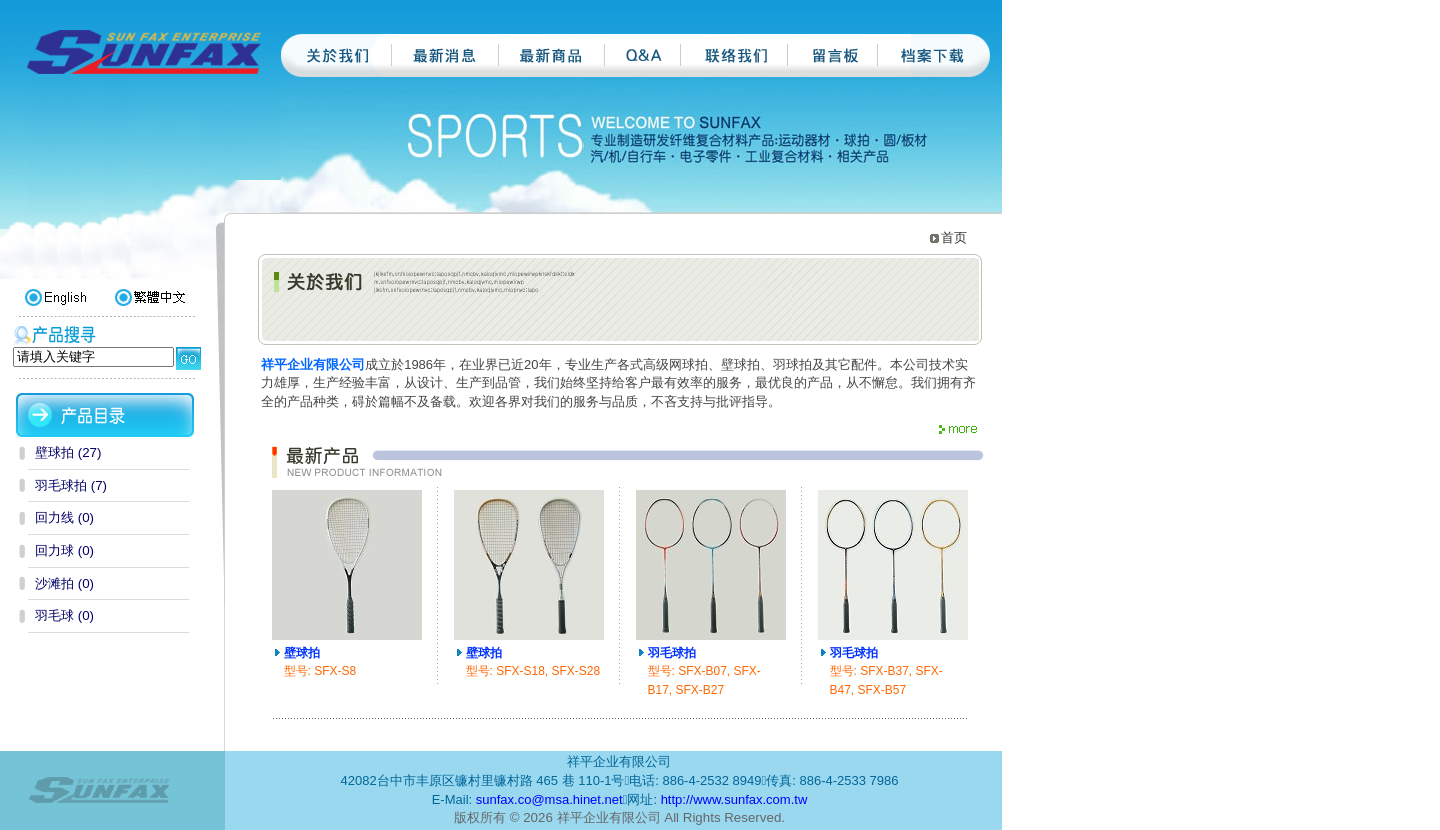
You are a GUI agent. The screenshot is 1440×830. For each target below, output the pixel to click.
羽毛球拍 (672, 653)
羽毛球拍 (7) (71, 485)
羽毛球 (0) (64, 615)
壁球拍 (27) (68, 452)
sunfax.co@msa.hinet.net (549, 799)
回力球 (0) (64, 550)
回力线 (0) (64, 517)
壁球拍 (302, 653)
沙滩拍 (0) (64, 583)
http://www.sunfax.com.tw (734, 799)
